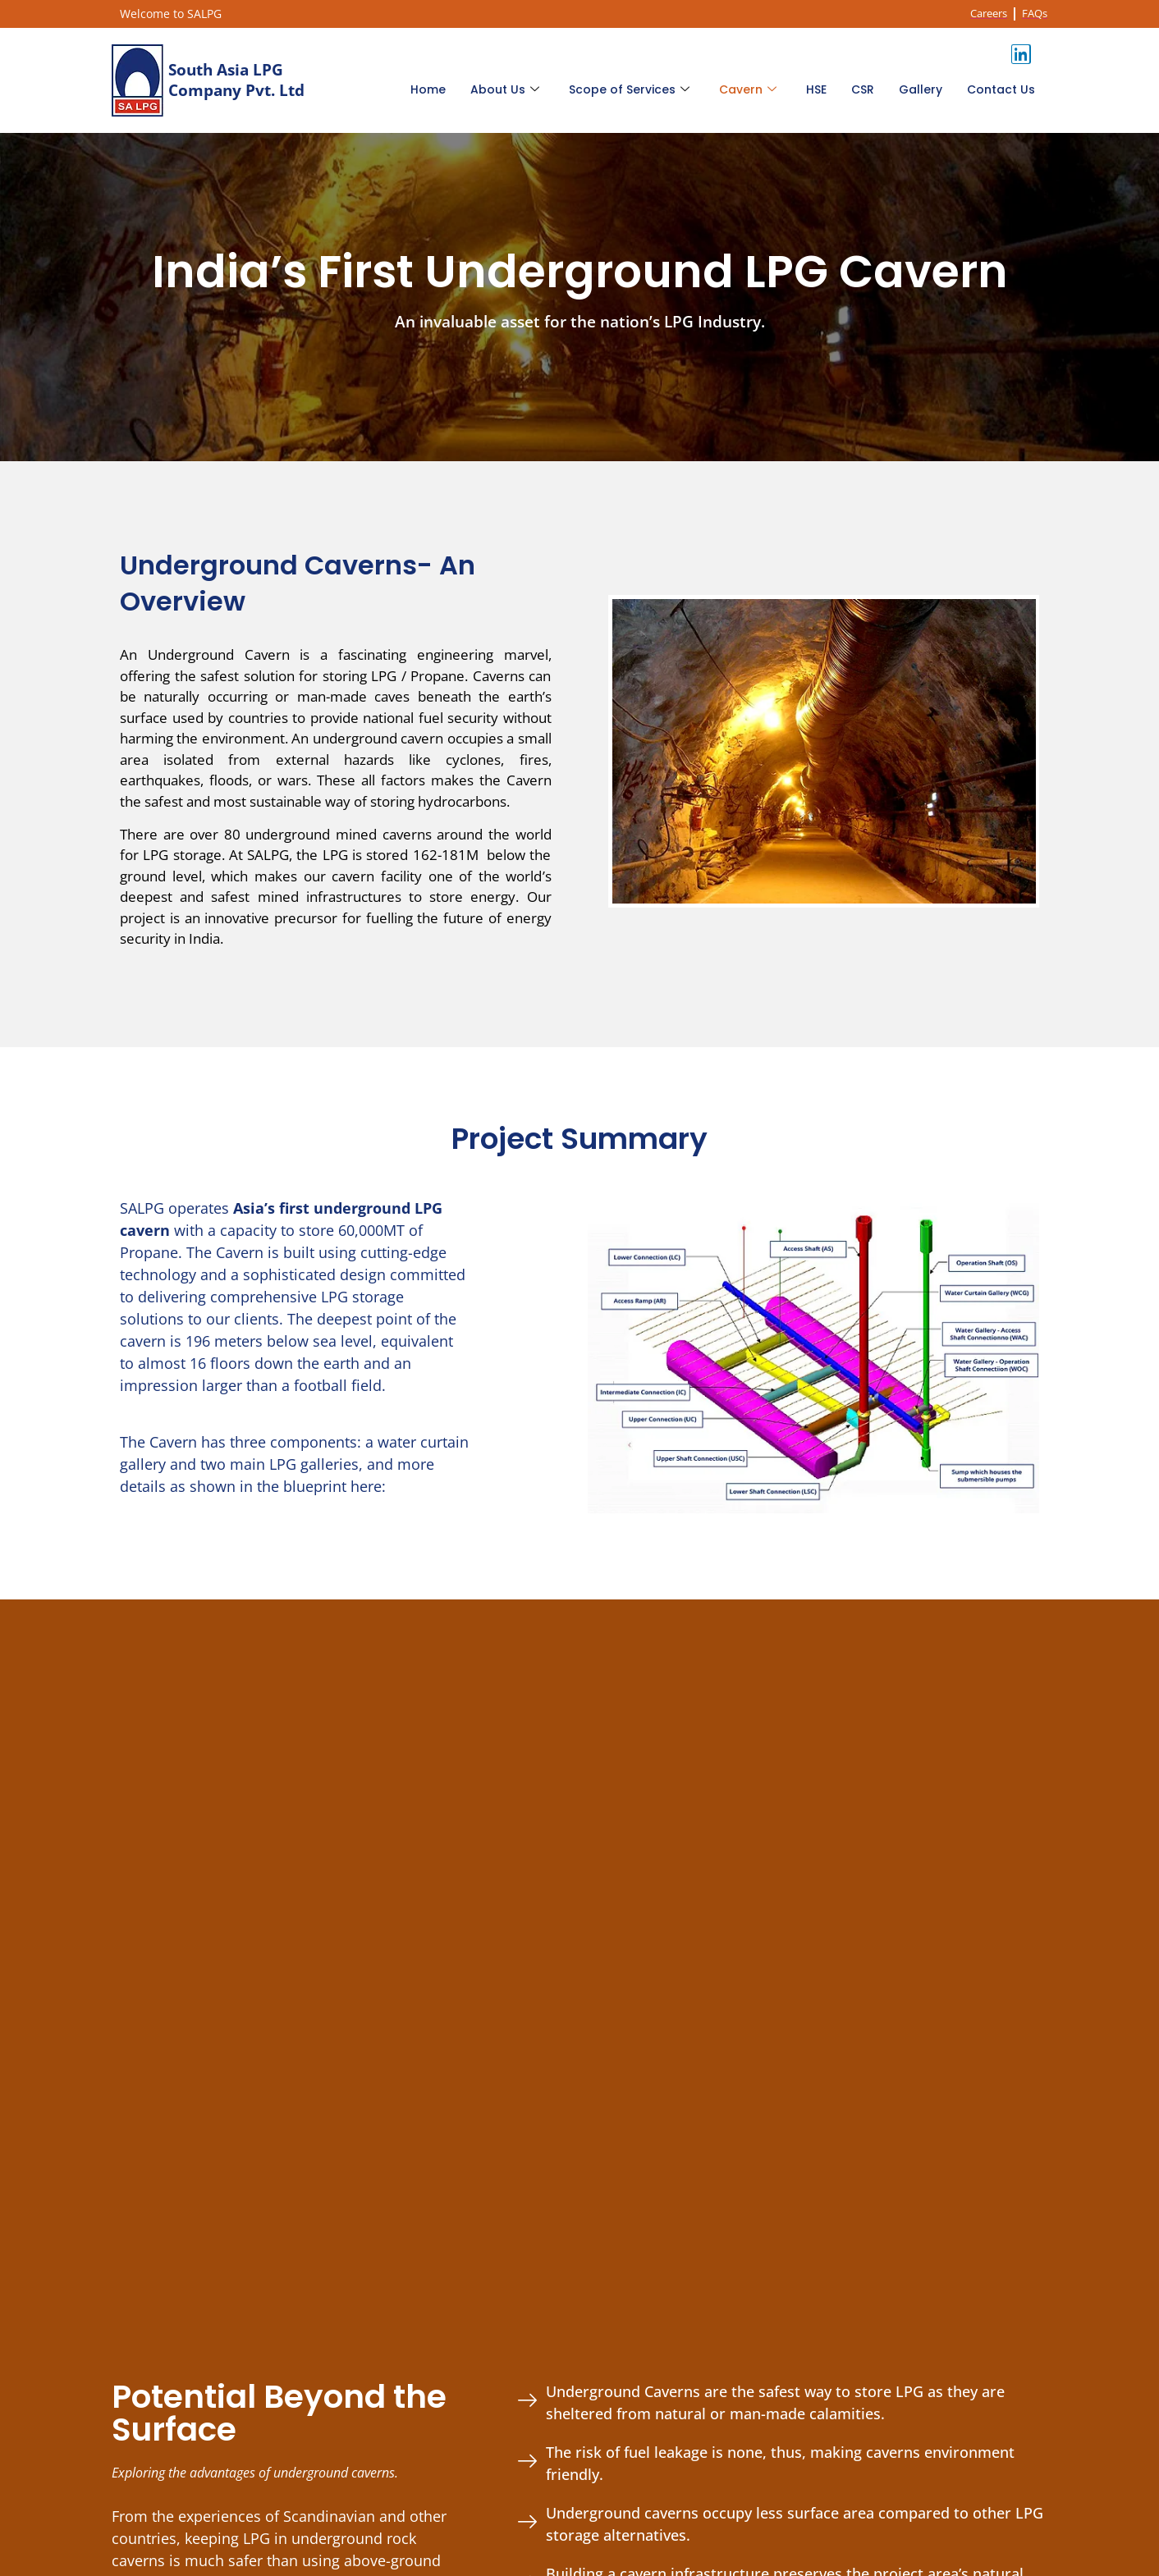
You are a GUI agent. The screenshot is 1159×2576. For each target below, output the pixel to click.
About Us (504, 89)
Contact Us (1001, 89)
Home (428, 89)
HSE (816, 89)
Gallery (920, 89)
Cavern (747, 89)
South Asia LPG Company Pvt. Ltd (236, 80)
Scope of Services (629, 89)
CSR (862, 89)
